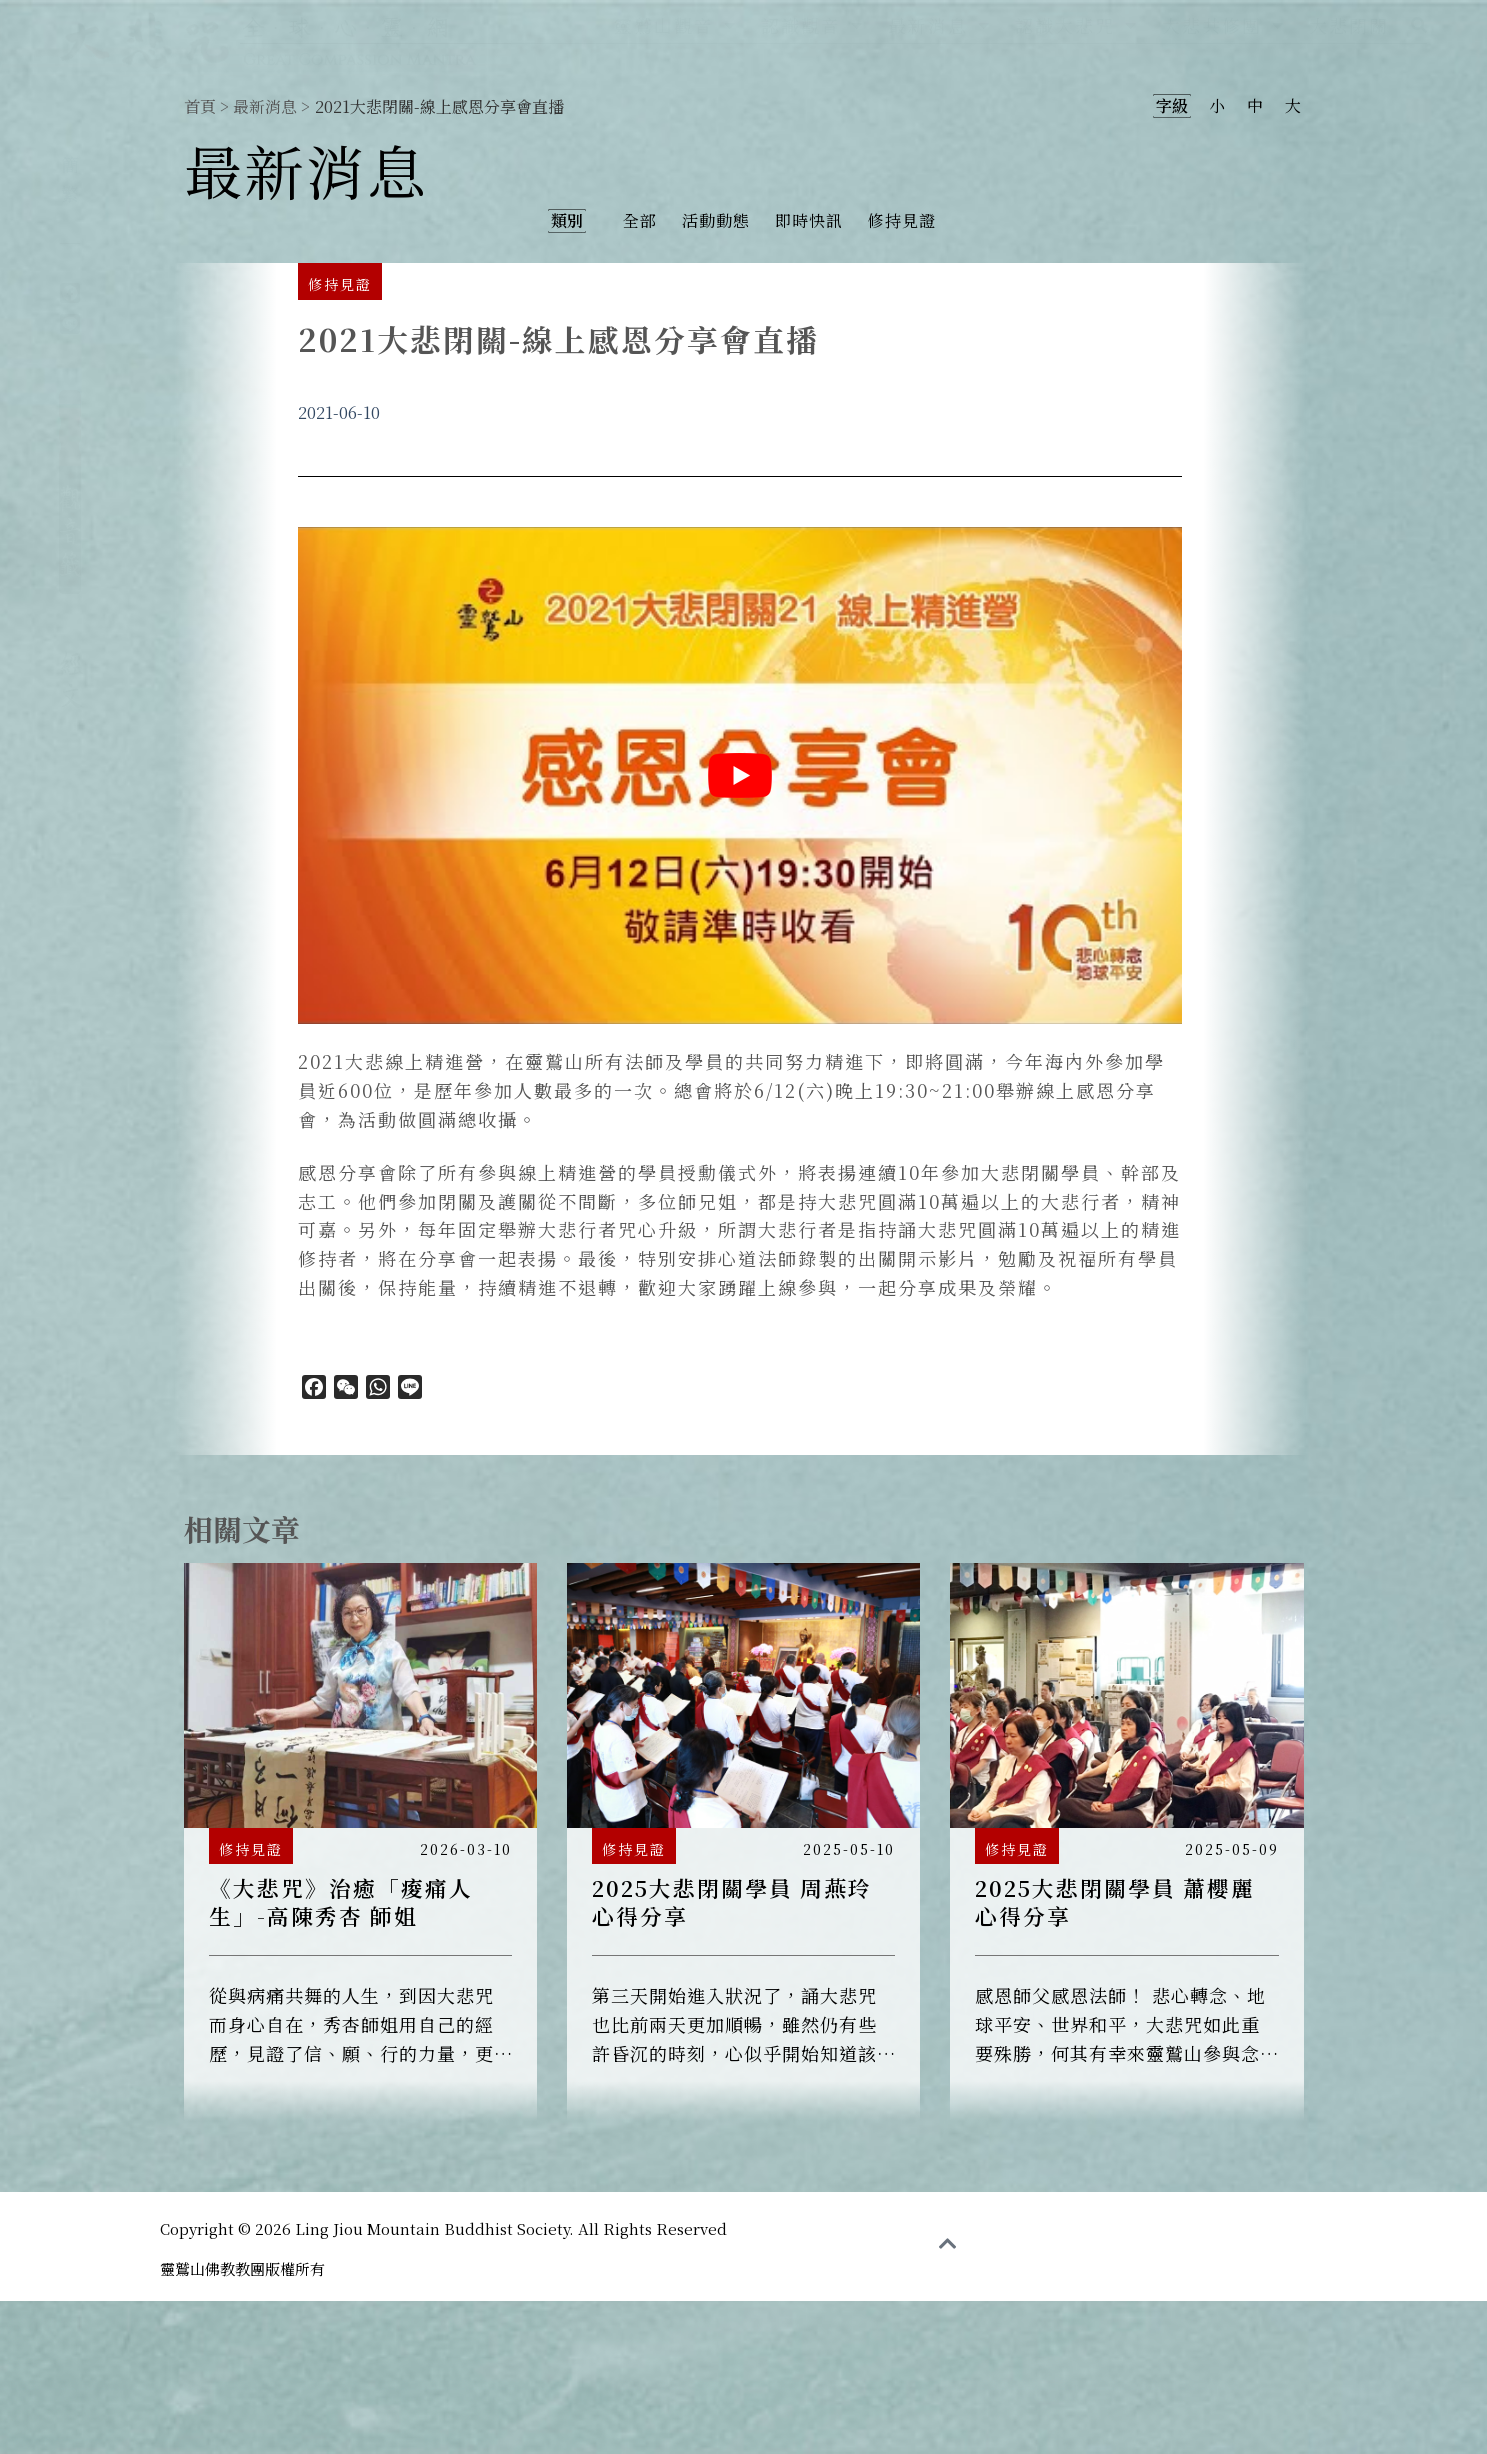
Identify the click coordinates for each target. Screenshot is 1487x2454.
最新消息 (939, 25)
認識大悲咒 (1076, 25)
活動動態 (716, 220)
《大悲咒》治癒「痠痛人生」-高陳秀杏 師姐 (341, 1901)
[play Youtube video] (740, 775)
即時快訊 (809, 220)
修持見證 (902, 220)
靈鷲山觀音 (675, 25)
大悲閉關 (1349, 25)
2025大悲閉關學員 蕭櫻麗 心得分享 (1115, 1901)
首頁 (200, 106)
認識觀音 (812, 25)
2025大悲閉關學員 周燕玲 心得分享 (732, 1901)
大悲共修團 (1223, 25)
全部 (640, 220)
